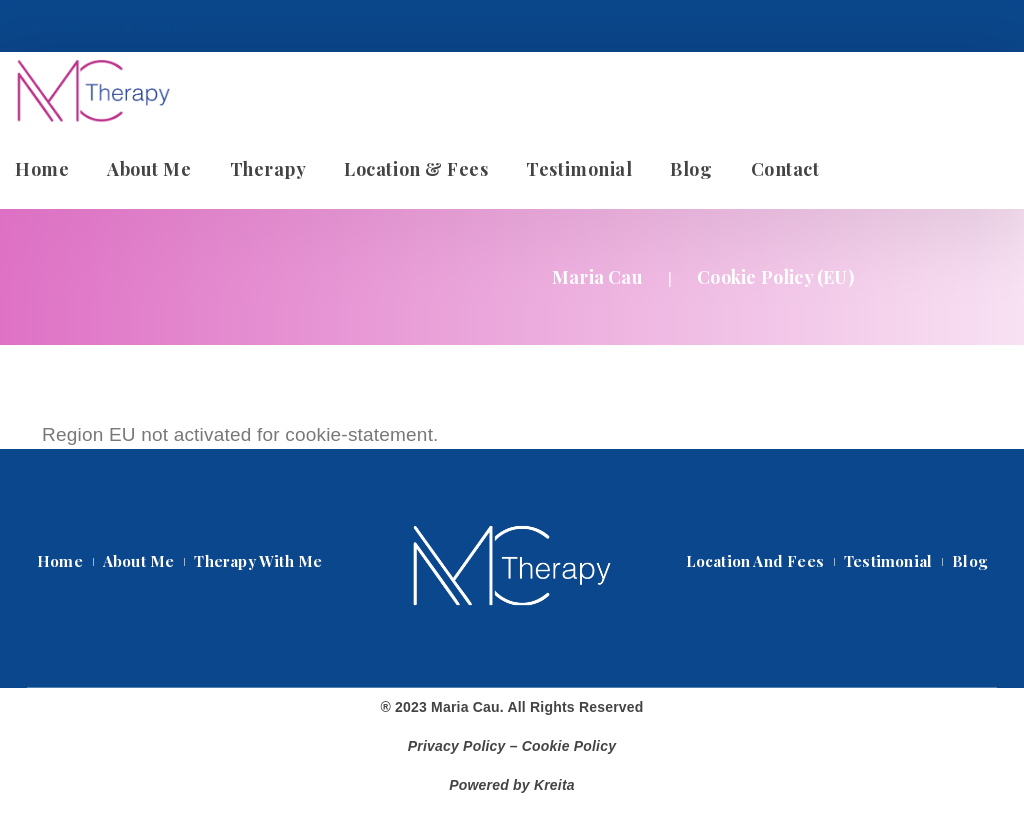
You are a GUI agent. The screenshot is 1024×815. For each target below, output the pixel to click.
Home (60, 561)
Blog (969, 561)
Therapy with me (258, 561)
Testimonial (888, 561)
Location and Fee (755, 561)
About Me (139, 561)
